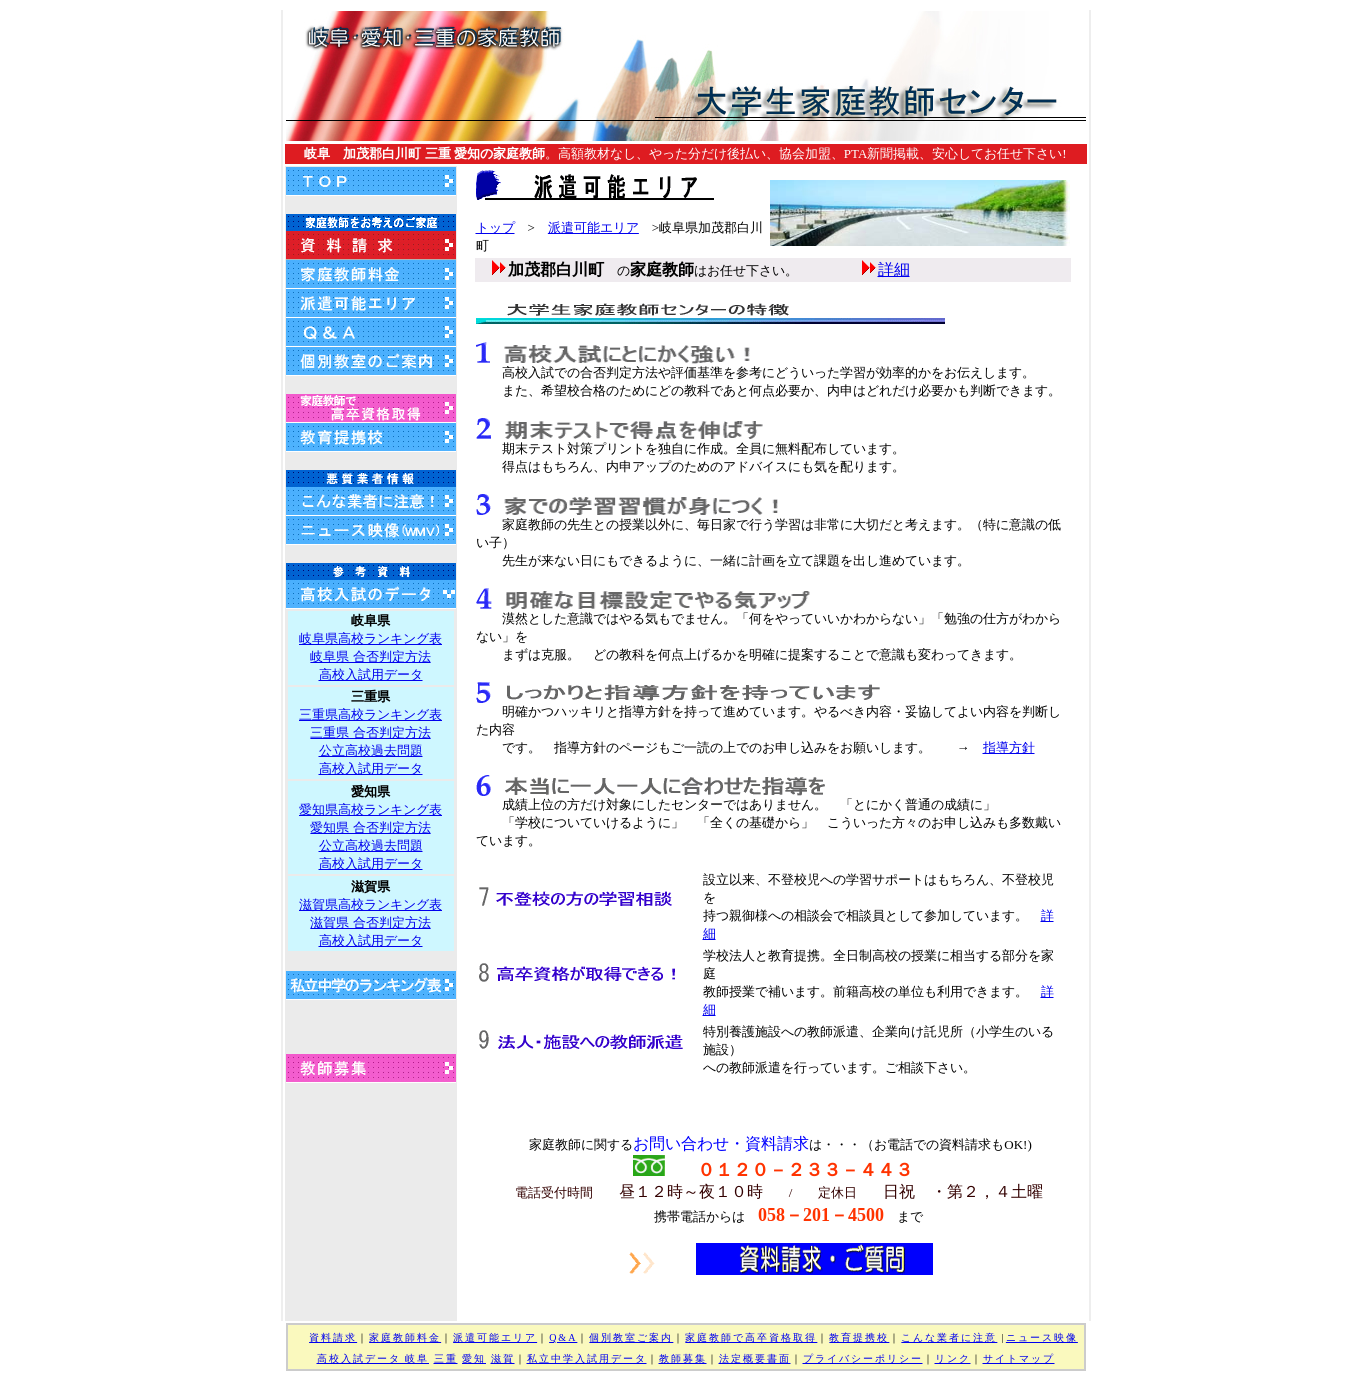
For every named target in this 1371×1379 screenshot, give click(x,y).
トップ (495, 227)
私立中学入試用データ (587, 1358)
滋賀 (503, 1358)
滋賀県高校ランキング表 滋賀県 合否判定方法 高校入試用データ (370, 922)
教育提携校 (859, 1337)
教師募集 (683, 1358)
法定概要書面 (755, 1358)
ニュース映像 (1042, 1337)
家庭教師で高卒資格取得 (751, 1337)
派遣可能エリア (593, 227)
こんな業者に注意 (949, 1337)
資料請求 (333, 1337)
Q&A (563, 1337)
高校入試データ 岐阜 (373, 1358)
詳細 (894, 269)
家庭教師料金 (405, 1337)
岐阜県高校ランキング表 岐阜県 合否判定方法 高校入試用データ (370, 656)
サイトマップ (1019, 1358)
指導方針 (1009, 747)
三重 (446, 1358)
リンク (953, 1358)
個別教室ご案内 (631, 1337)
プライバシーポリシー (863, 1358)
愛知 (474, 1358)
